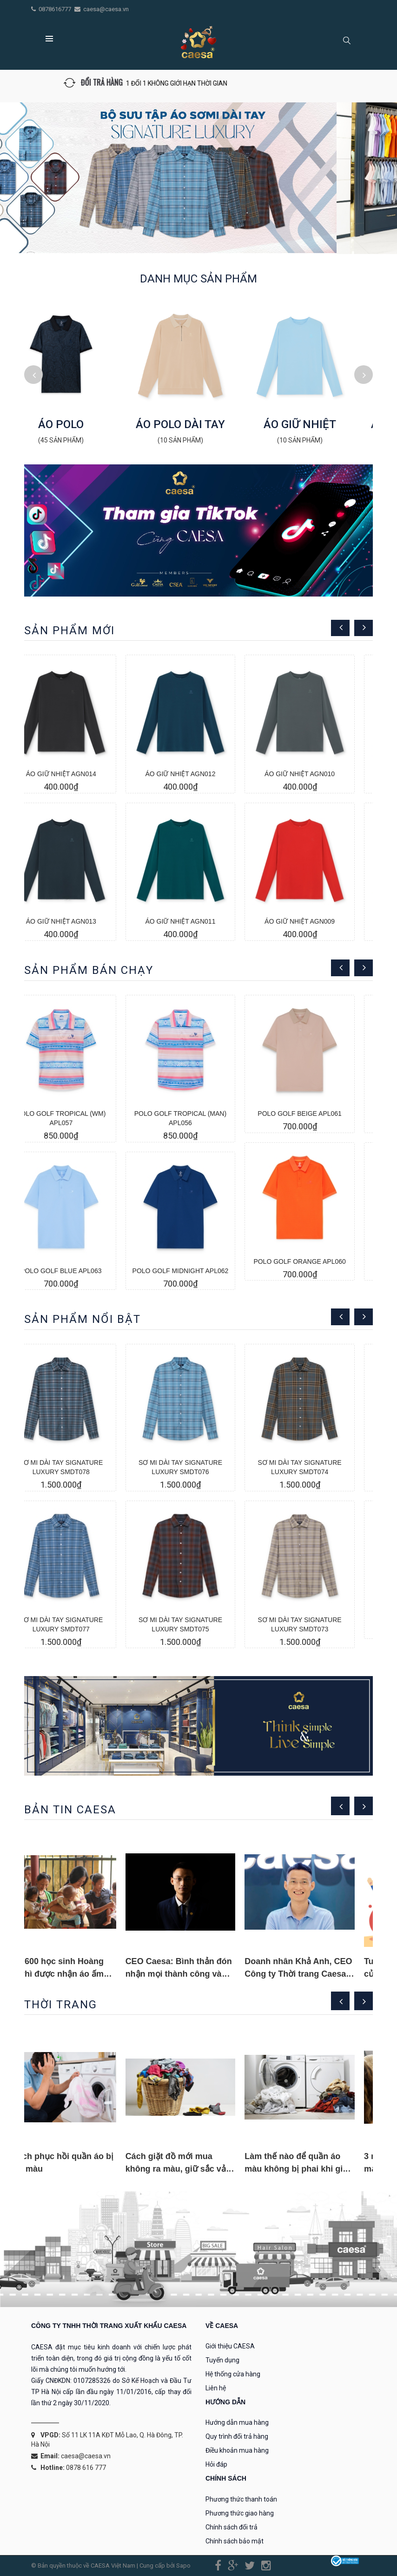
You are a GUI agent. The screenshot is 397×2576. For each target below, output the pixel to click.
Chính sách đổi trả (231, 2527)
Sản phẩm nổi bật (82, 1319)
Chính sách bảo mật (234, 2541)
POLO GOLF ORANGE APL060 (317, 1261)
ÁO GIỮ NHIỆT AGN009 (318, 921)
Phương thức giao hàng (239, 2513)
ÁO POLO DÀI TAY (198, 424)
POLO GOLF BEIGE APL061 (318, 1113)
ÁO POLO (79, 424)
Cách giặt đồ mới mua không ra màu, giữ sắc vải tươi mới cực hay (195, 2169)
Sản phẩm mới (69, 630)
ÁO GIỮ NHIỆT (318, 424)
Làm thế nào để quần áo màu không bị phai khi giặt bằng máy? (315, 2169)
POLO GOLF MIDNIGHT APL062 (199, 1271)
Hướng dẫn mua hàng (237, 2422)
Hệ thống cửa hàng (232, 2374)
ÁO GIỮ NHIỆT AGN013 (79, 921)
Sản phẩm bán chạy (88, 970)
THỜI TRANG (60, 2004)
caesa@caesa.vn (106, 9)
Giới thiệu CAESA (230, 2346)
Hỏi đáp (216, 2464)
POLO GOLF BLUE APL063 (79, 1271)
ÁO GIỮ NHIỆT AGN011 (198, 921)
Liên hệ (215, 2388)
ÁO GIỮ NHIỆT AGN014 (79, 774)
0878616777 (56, 9)
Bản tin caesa (70, 1809)
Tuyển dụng (222, 2360)
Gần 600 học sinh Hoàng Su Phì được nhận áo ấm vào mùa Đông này (73, 1974)
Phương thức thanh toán (241, 2499)
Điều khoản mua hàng (237, 2450)
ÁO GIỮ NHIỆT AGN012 (198, 774)
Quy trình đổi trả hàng (236, 2436)
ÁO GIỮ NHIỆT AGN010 (318, 774)
